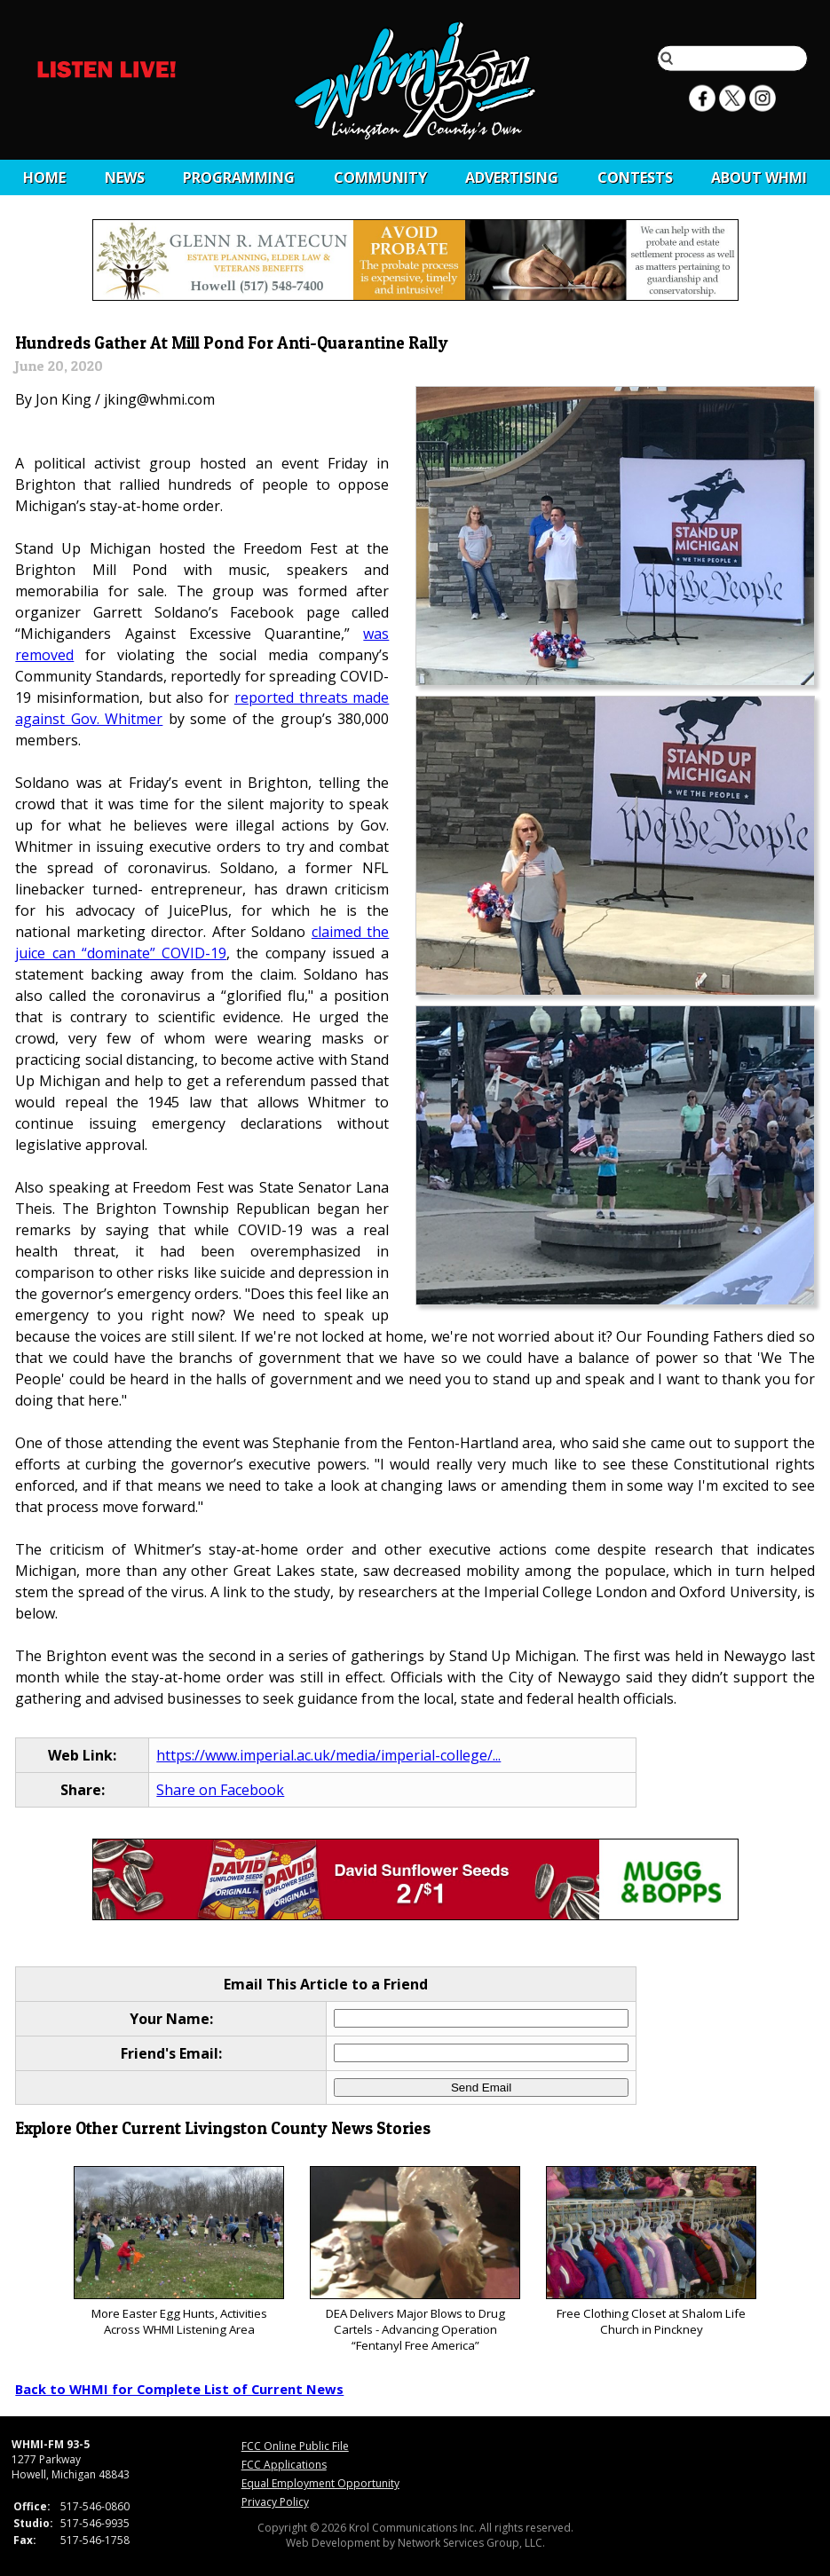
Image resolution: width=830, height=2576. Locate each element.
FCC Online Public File (295, 2446)
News (125, 177)
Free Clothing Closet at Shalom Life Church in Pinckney (651, 2251)
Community (380, 177)
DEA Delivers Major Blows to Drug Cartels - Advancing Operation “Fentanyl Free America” (415, 2259)
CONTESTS (635, 177)
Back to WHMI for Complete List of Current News (179, 2389)
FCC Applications (284, 2464)
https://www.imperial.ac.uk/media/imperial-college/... (328, 1755)
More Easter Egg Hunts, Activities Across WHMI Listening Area (179, 2251)
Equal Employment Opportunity (320, 2483)
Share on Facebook (220, 1790)
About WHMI (759, 177)
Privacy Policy (275, 2501)
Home (44, 177)
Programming (239, 177)
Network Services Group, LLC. (471, 2542)
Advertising (511, 177)
